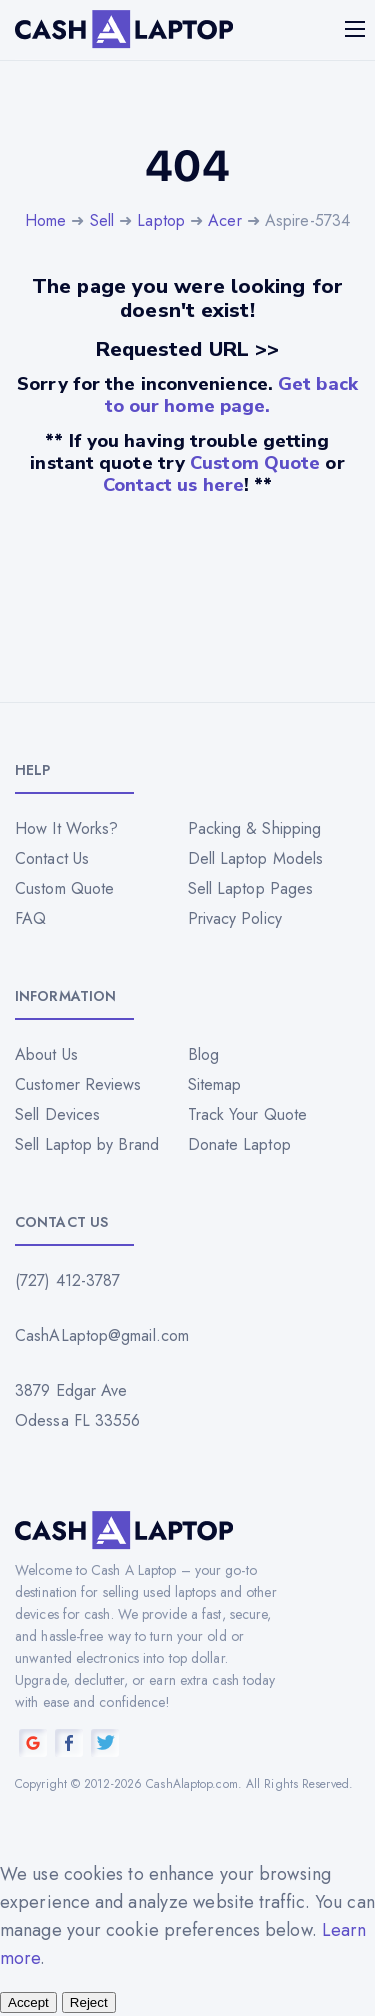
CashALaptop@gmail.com (102, 1335)
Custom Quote (255, 463)
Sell (102, 220)
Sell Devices (57, 1114)
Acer (224, 220)
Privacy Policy (235, 918)
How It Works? (66, 828)
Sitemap (215, 1084)
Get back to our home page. (231, 395)
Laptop (161, 220)
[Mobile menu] (357, 29)
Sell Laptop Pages (251, 888)
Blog (203, 1054)
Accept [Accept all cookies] (28, 2002)
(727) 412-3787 (67, 1280)
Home (45, 220)
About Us (46, 1054)
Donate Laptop (239, 1144)
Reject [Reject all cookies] (89, 2002)
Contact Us (52, 858)
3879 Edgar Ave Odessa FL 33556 (78, 1405)
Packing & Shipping (255, 828)
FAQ (30, 918)
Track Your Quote (248, 1114)
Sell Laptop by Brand (87, 1144)
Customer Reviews (78, 1084)
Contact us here (174, 485)
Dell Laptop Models (256, 858)
